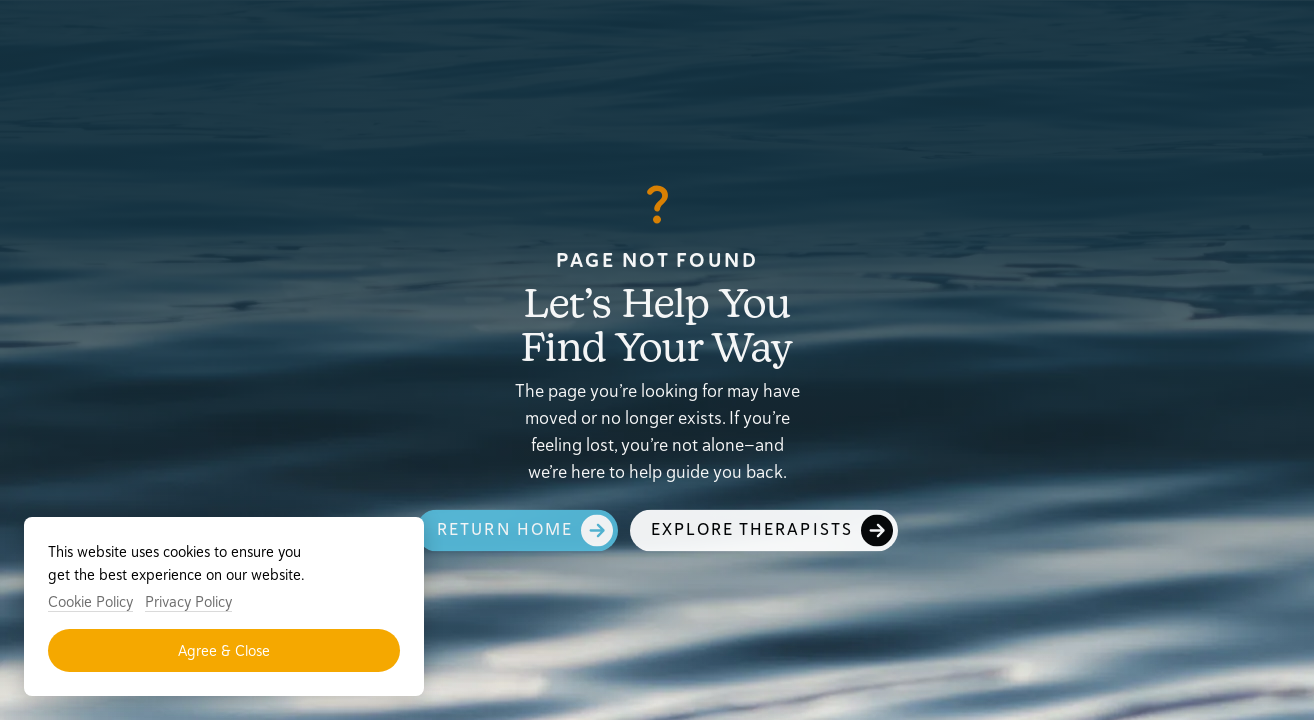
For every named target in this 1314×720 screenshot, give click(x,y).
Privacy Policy (188, 601)
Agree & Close (224, 650)
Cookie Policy (90, 601)
